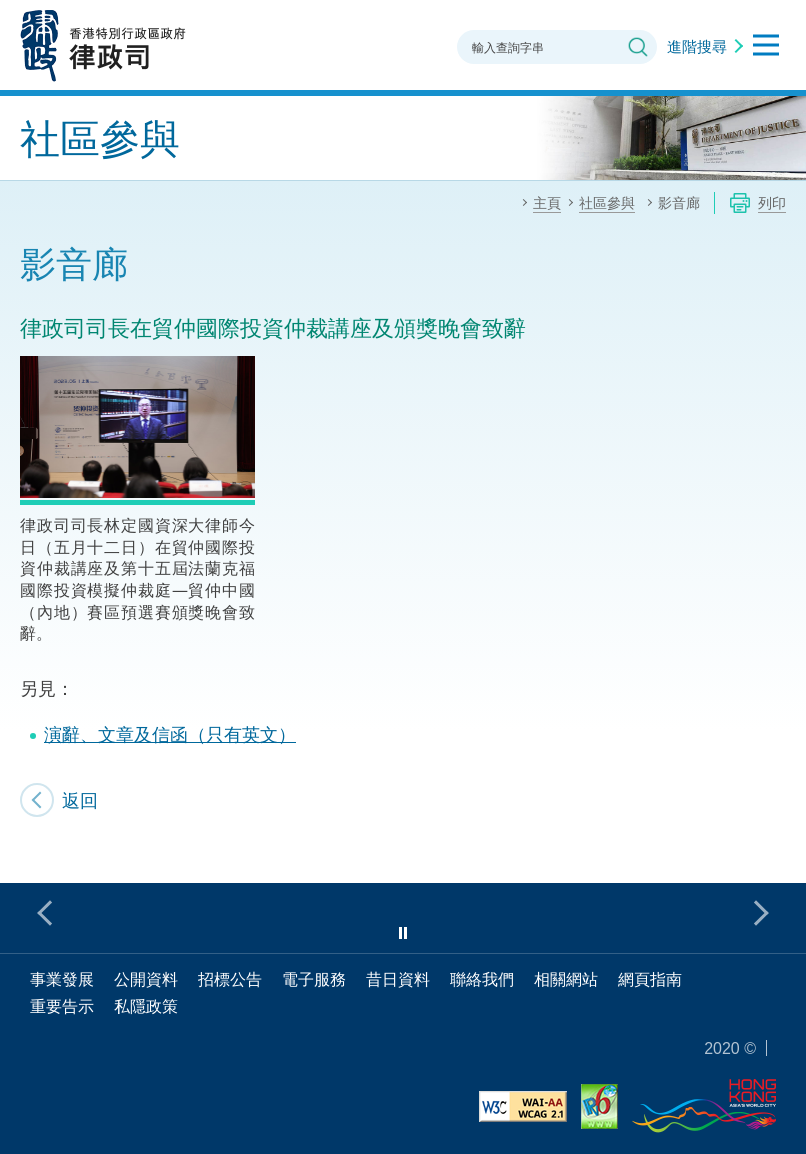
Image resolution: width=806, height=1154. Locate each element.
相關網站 (566, 979)
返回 (80, 800)
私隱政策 (146, 1006)
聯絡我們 (482, 979)
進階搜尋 (697, 46)
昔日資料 (398, 979)
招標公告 (230, 979)
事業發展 (62, 979)
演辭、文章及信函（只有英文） (170, 734)
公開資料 (146, 979)
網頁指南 (650, 979)
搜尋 (638, 47)
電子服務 (314, 979)
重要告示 (62, 1006)
